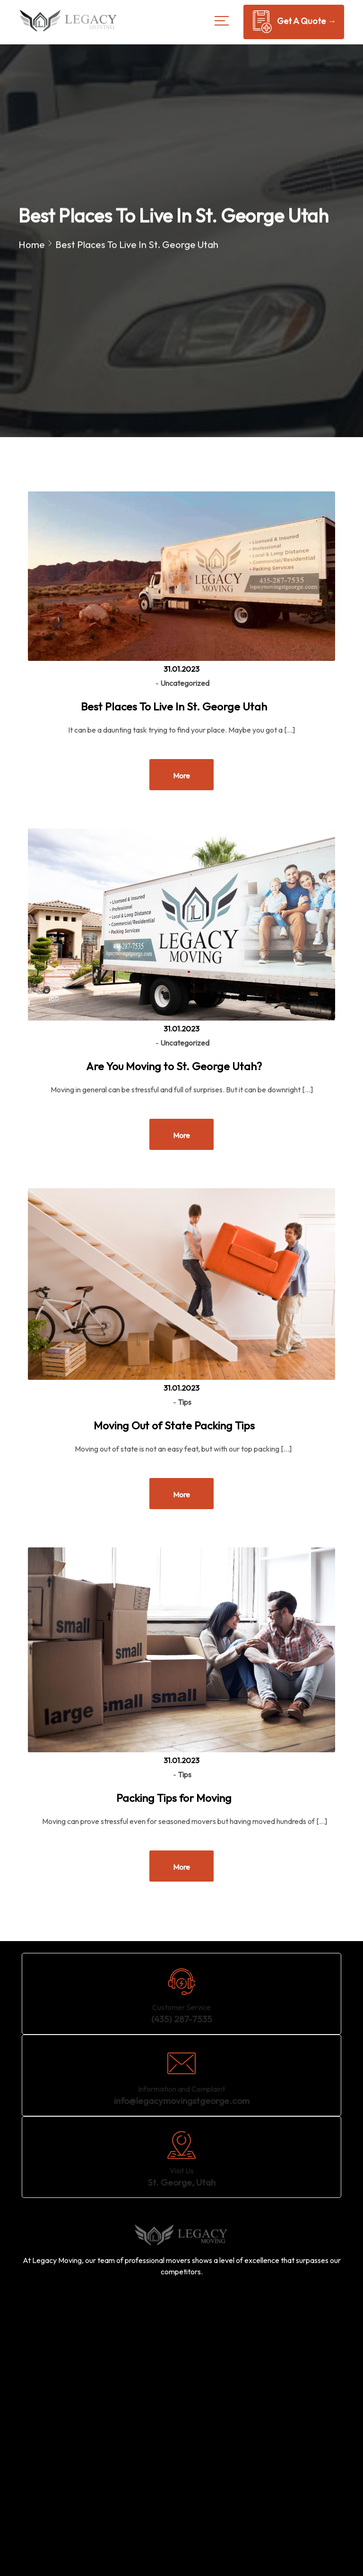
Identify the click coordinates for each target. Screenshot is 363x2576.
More (181, 775)
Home (31, 245)
